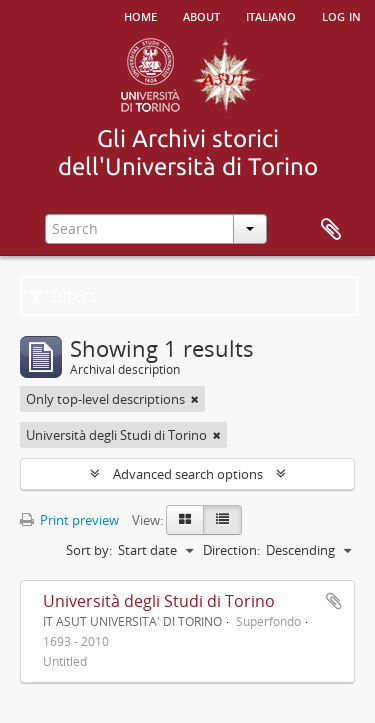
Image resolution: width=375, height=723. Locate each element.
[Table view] (222, 520)
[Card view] (185, 520)
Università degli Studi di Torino (159, 601)
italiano (271, 15)
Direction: (231, 550)
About (201, 15)
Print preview (69, 520)
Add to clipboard (334, 601)
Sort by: (89, 550)
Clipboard (331, 230)
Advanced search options (188, 474)
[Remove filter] (195, 399)
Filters (63, 296)
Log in (341, 15)
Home (140, 15)
